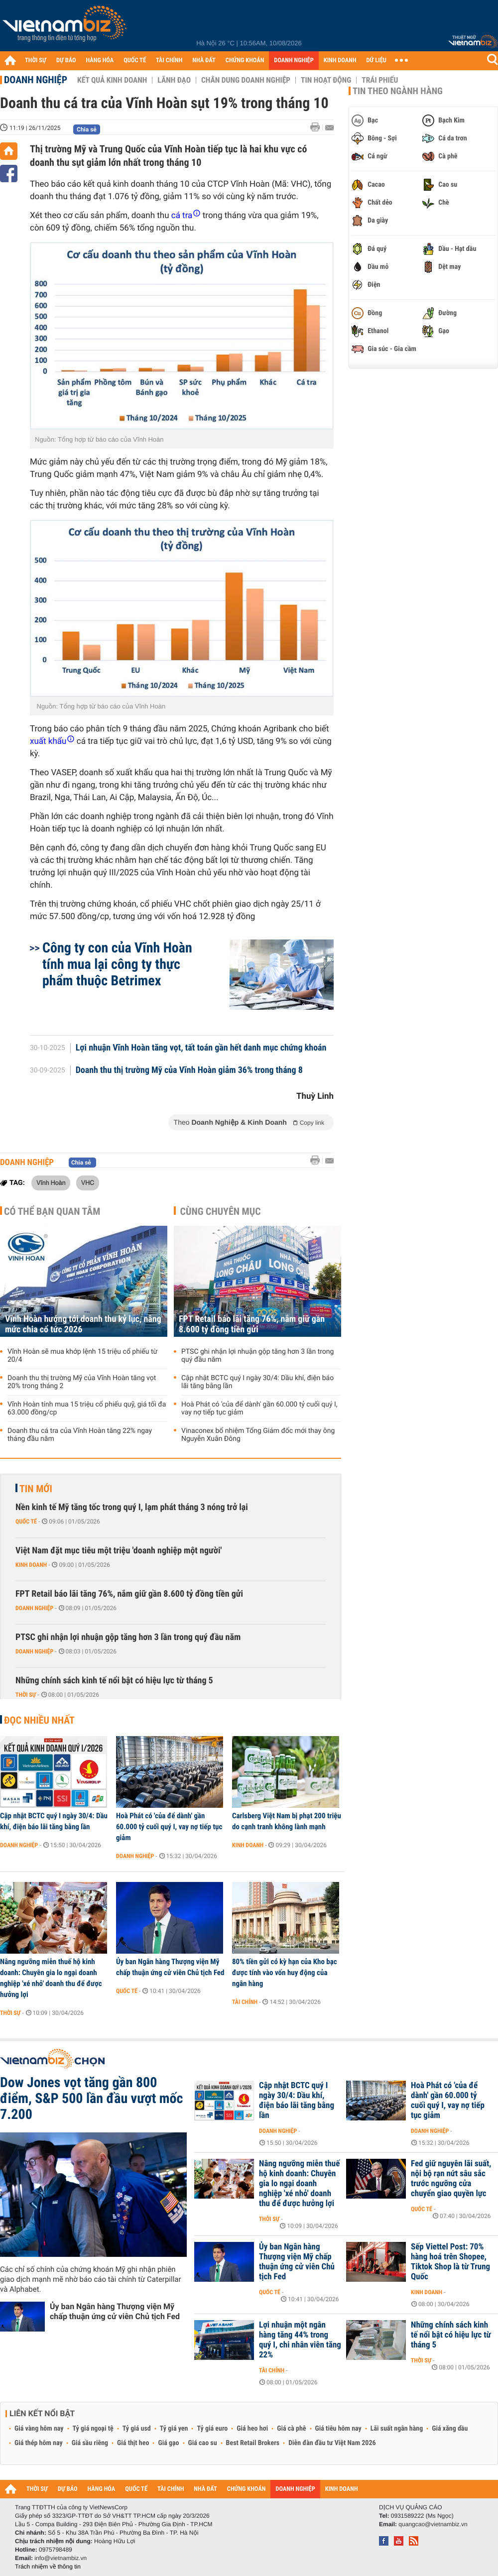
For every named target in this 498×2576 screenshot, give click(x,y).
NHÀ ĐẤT (203, 60)
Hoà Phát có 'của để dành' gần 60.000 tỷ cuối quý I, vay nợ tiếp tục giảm (259, 1408)
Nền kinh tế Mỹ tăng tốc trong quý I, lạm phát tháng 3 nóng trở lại (131, 1507)
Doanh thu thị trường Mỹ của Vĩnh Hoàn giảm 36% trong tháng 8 (189, 1070)
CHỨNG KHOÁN (245, 60)
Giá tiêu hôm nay (338, 2428)
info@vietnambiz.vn (60, 2558)
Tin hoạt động (326, 80)
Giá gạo (168, 2443)
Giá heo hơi (252, 2428)
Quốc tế (26, 1521)
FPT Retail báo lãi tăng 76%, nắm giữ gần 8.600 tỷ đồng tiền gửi (252, 1324)
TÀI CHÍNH (169, 60)
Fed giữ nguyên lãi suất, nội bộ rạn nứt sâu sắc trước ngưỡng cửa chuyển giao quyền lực (451, 2179)
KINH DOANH (340, 60)
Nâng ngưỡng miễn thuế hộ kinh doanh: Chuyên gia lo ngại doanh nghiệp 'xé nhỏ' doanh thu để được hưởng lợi (51, 1978)
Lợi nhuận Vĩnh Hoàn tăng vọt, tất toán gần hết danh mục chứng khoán (201, 1048)
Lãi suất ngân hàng (397, 2428)
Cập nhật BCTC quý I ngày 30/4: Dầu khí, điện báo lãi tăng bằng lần (257, 1382)
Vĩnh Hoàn (50, 1182)
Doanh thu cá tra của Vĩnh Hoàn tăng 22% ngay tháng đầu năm (79, 1435)
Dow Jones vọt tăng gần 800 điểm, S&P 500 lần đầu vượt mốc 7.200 (91, 2098)
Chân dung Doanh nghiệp (245, 80)
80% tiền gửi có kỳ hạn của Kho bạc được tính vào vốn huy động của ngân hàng (284, 1972)
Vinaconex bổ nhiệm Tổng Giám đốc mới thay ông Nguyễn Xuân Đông (258, 1435)
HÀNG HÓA (100, 60)
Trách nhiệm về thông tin (48, 2566)
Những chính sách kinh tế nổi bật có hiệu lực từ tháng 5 (114, 1680)
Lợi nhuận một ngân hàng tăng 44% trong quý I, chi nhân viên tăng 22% (300, 2340)
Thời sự (25, 1694)
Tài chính (244, 2001)
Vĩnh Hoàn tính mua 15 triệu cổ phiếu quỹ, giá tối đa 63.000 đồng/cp (86, 1408)
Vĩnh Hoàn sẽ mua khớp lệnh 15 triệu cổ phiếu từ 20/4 (82, 1356)
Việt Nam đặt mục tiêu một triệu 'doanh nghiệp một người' (118, 1550)
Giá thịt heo (133, 2443)
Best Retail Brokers (253, 2443)
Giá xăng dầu (450, 2428)
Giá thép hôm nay (38, 2443)
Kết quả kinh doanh (112, 80)
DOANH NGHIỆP (293, 60)
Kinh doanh (31, 1564)
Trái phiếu (380, 80)
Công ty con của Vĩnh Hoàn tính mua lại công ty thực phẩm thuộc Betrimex (117, 964)
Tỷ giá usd (137, 2428)
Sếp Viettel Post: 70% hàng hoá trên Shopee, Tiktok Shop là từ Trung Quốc (450, 2262)
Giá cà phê (291, 2428)
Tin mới (35, 1489)
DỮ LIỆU (376, 60)
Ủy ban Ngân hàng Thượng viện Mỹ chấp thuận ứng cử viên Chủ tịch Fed (170, 1967)
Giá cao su (202, 2443)
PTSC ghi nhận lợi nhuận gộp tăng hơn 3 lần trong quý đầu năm (257, 1356)
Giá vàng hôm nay (39, 2428)
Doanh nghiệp (35, 80)
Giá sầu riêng (90, 2443)
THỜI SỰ (35, 60)
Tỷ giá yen (174, 2428)
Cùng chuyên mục (220, 1211)
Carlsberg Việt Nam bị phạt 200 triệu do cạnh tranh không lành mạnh (286, 1821)
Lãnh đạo (174, 80)
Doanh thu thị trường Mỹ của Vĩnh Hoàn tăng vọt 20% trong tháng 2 (81, 1382)
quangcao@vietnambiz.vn (432, 2524)
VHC (87, 1182)
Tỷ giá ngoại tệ (93, 2428)
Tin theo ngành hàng (398, 91)
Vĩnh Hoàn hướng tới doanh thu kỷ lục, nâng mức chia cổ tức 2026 (83, 1324)
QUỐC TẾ (135, 60)
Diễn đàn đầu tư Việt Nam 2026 (331, 2443)
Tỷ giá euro (212, 2428)
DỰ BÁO (66, 60)
